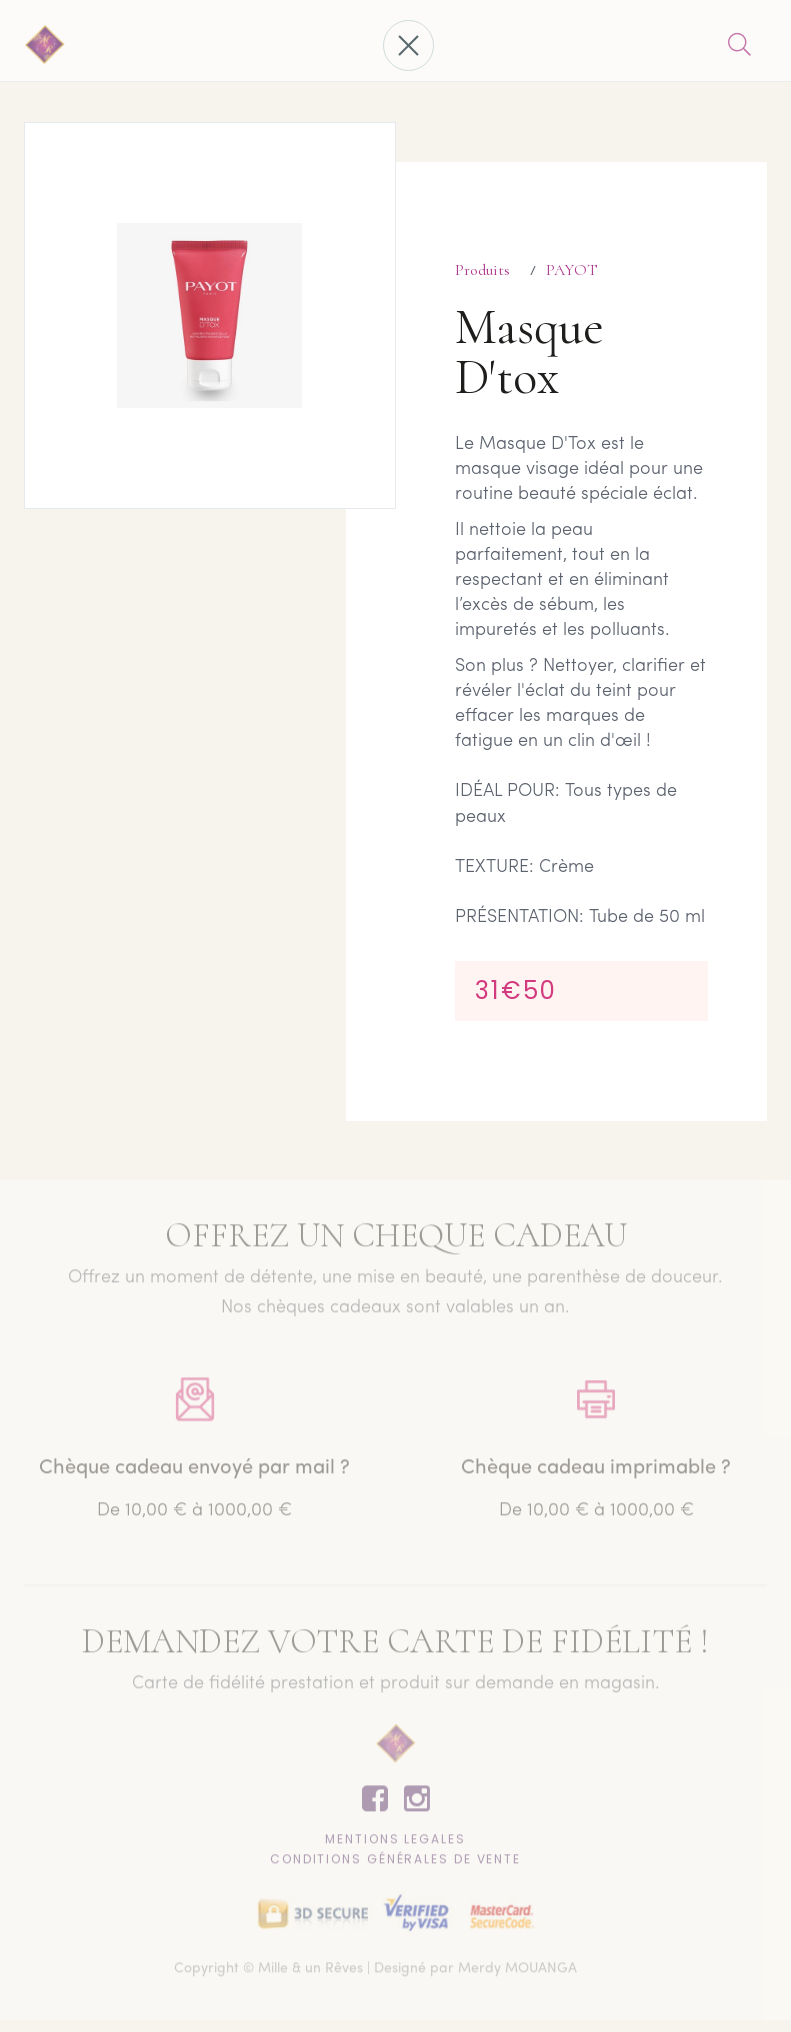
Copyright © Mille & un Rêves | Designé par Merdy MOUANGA (375, 1972)
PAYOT (572, 270)
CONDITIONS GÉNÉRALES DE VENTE (395, 1862)
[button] (408, 45)
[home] (45, 46)
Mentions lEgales (395, 1842)
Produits (482, 270)
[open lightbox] (209, 315)
